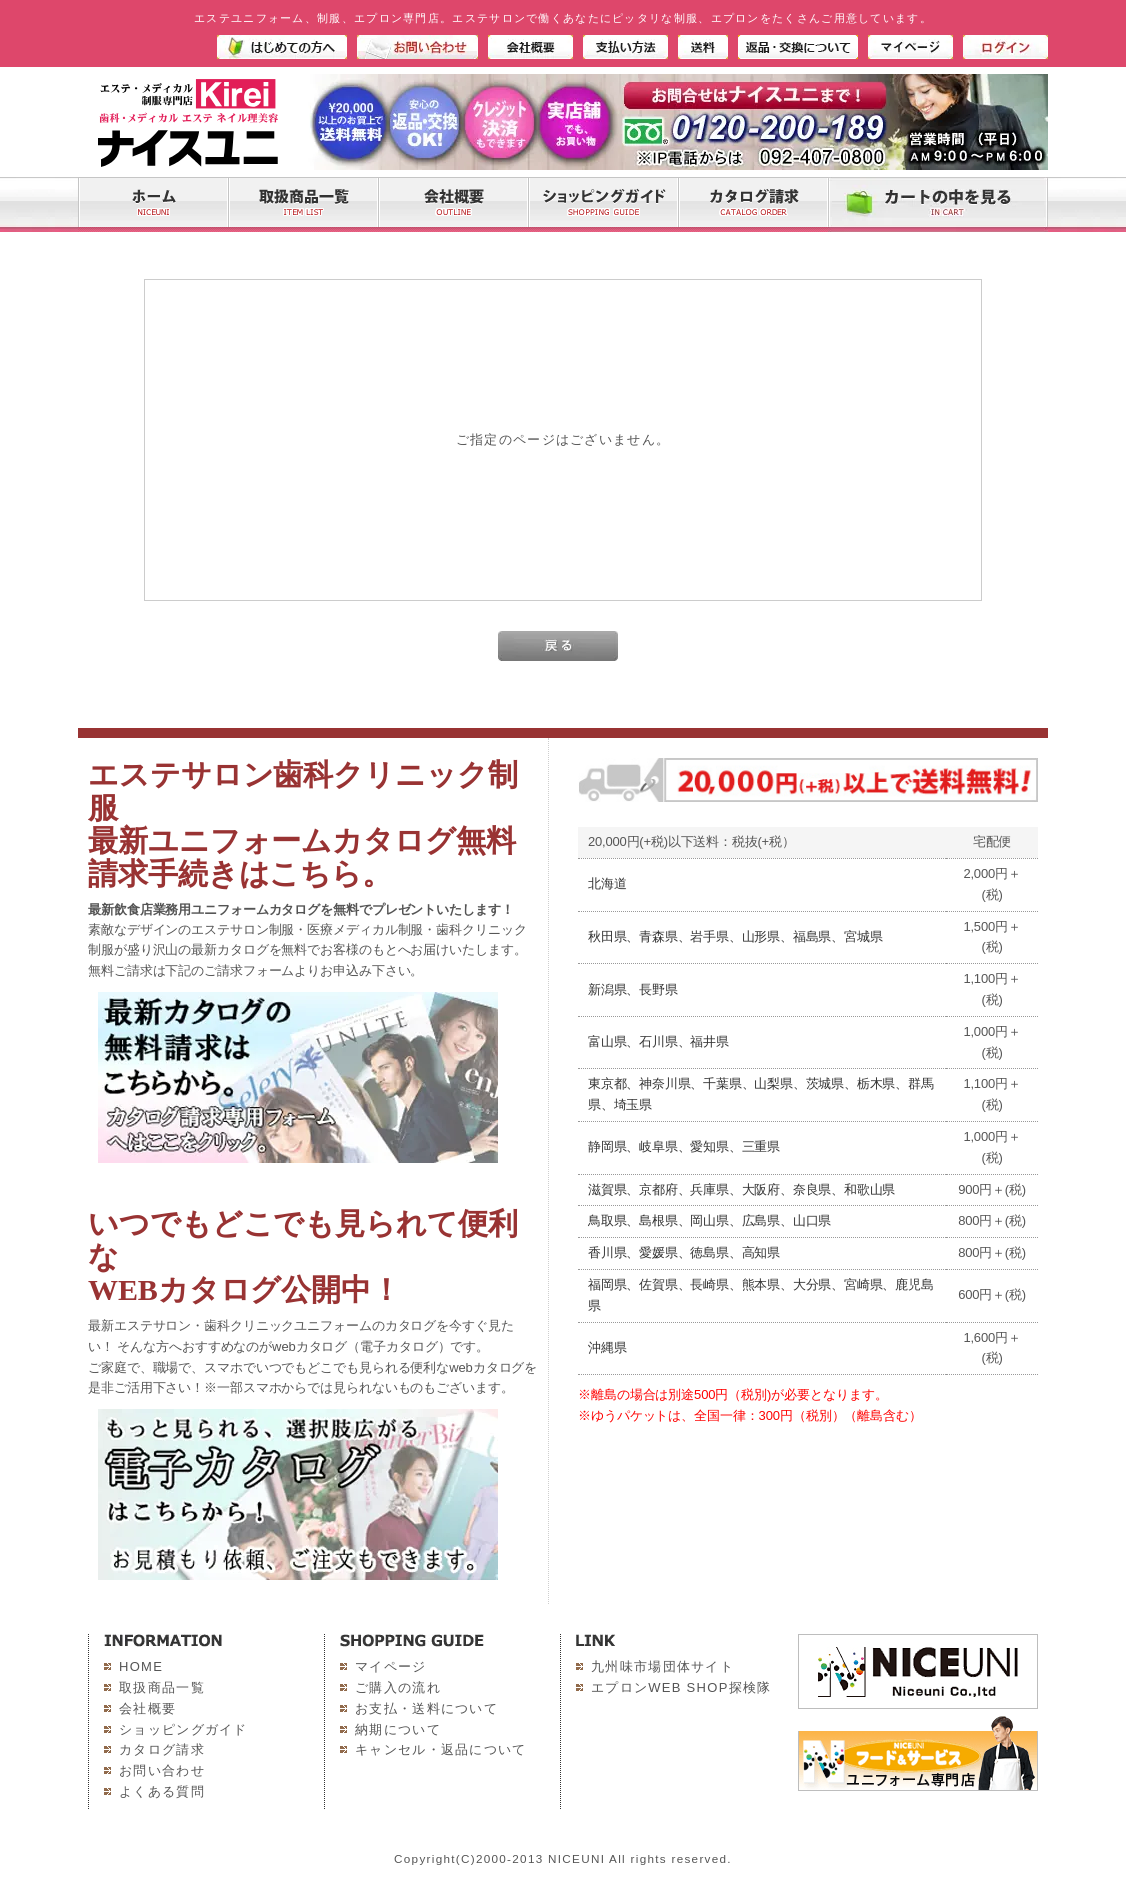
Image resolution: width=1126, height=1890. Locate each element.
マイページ (391, 1666)
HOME (141, 1666)
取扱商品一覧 (162, 1687)
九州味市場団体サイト (662, 1666)
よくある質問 (162, 1791)
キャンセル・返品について (441, 1749)
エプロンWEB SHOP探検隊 (681, 1687)
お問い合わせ (162, 1770)
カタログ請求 (162, 1749)
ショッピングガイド (183, 1729)
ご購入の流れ (398, 1687)
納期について (398, 1729)
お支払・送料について (426, 1708)
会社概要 (147, 1708)
